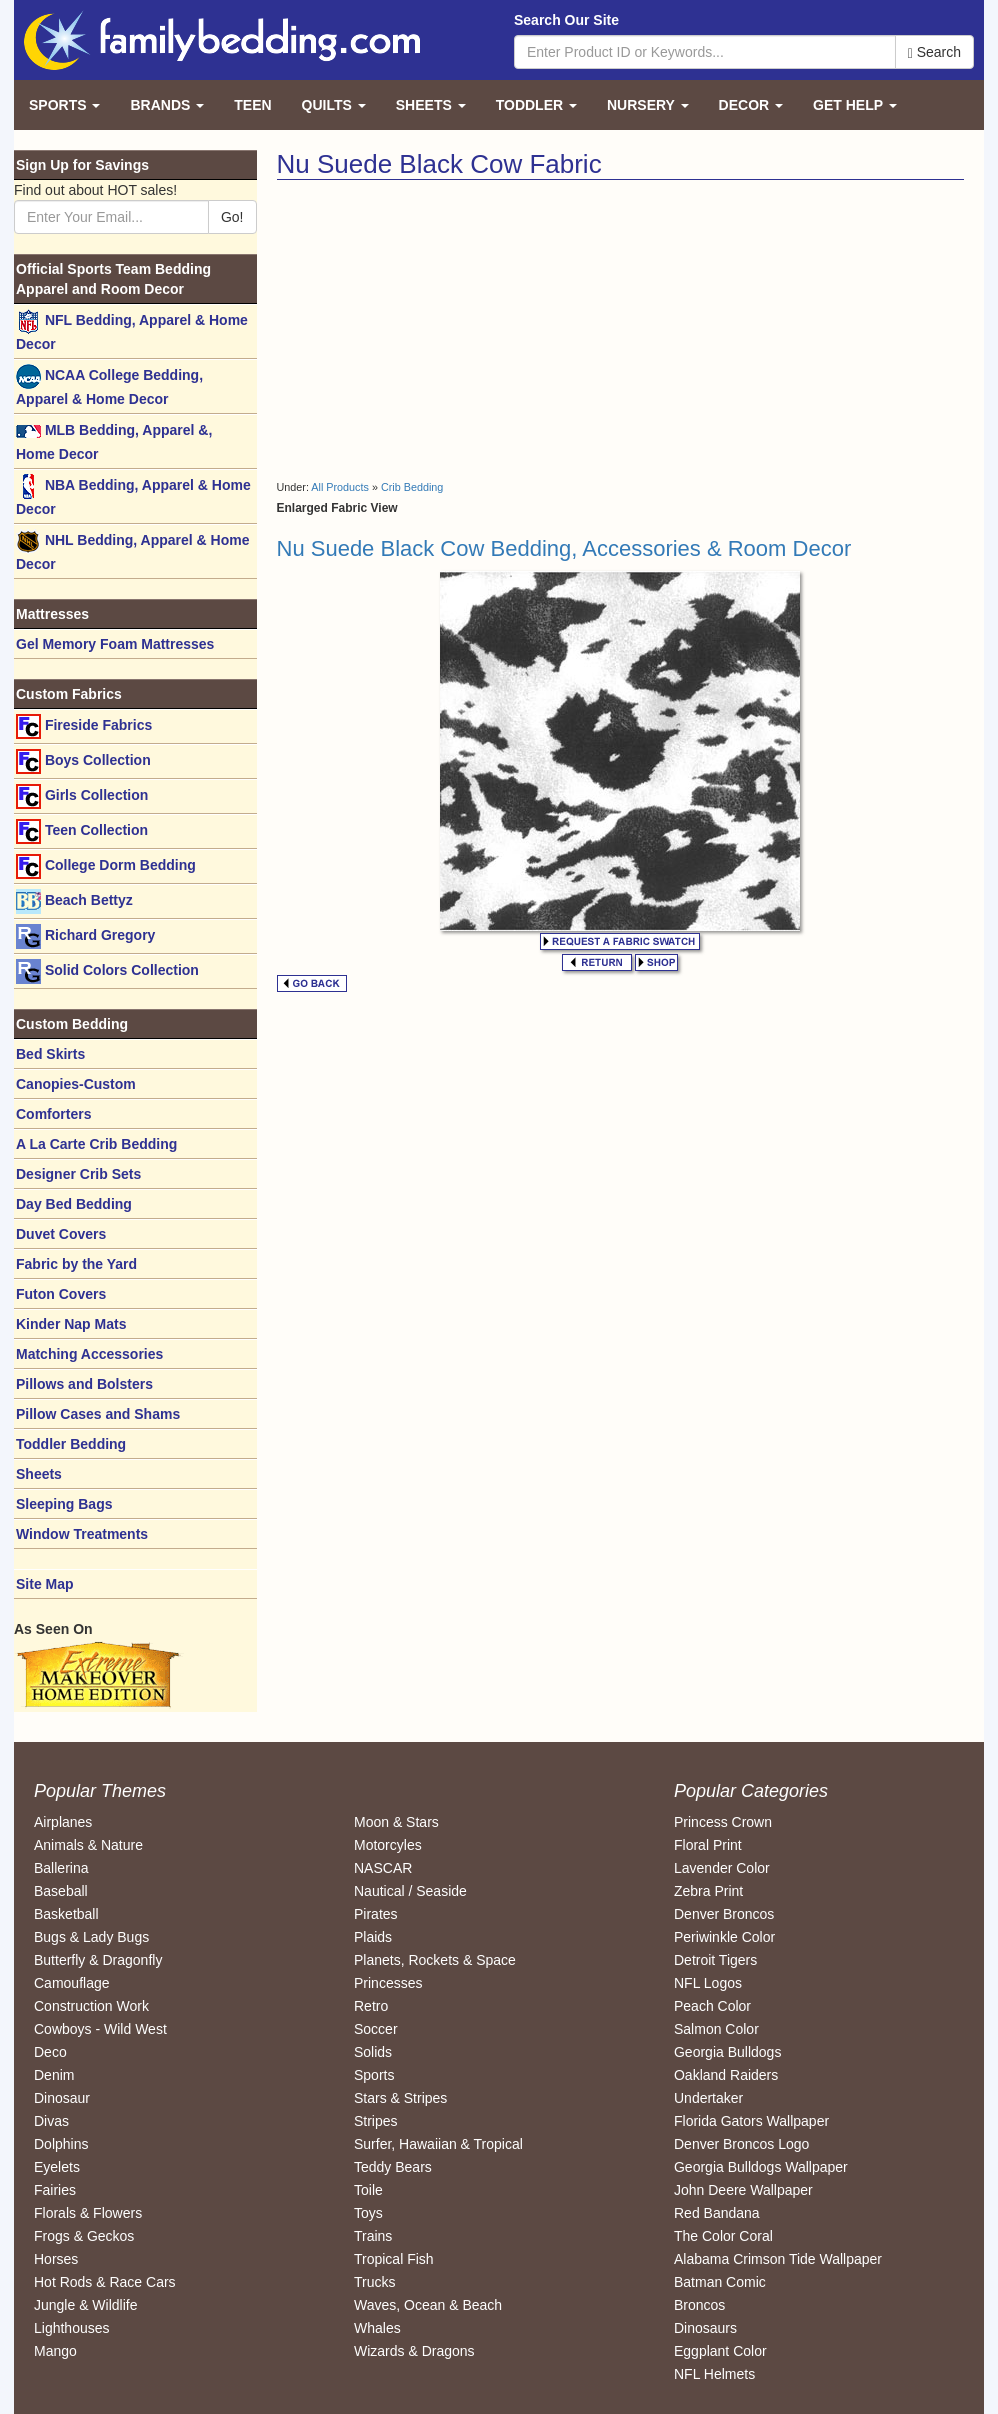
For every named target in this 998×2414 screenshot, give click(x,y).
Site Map (45, 1584)
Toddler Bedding (71, 1444)
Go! (232, 217)
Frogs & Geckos (84, 2236)
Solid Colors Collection (107, 971)
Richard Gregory (85, 936)
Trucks (374, 2282)
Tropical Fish (394, 2259)
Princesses (388, 1983)
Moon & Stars (396, 1822)
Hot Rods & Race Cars (105, 2282)
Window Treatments (82, 1534)
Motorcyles (388, 1845)
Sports (374, 2075)
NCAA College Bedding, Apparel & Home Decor (109, 385)
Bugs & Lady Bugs (91, 1937)
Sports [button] (64, 105)
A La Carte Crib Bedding (96, 1144)
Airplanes (63, 1822)
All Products (340, 487)
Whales (377, 2328)
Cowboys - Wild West (100, 2029)
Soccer (376, 2029)
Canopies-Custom (76, 1084)
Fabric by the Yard (76, 1264)
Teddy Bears (393, 2167)
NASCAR (383, 1868)
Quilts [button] (334, 105)
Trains (373, 2236)
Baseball (61, 1891)
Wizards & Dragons (414, 2351)
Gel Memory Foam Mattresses (115, 644)
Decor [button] (751, 105)
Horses (56, 2259)
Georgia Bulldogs (727, 2052)
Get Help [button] (855, 105)
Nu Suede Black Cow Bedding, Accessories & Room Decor (564, 548)
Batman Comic (720, 2282)
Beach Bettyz (74, 901)
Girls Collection (82, 796)
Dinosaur (62, 2098)
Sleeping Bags (64, 1504)
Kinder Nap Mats (71, 1324)
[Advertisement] (445, 330)
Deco (50, 2052)
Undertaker (708, 2098)
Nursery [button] (648, 105)
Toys (368, 2213)
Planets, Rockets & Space (435, 1960)
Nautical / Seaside (410, 1891)
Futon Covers (61, 1294)
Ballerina (61, 1868)
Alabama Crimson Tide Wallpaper (778, 2259)
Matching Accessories (89, 1354)
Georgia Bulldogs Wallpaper (761, 2167)
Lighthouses (72, 2328)
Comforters (53, 1114)
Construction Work (91, 2006)
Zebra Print (708, 1891)
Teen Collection (82, 831)
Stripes (376, 2121)
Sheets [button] (431, 105)
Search (934, 52)
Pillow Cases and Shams (98, 1414)
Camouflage (72, 1983)
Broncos (699, 2305)
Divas (51, 2121)
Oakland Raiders (726, 2075)
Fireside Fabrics (84, 726)
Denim (54, 2075)
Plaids (373, 1937)
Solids (373, 2052)
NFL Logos (708, 1983)
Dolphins (61, 2144)
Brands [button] (167, 105)
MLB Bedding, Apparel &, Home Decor (114, 440)
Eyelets (57, 2167)
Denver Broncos (724, 1914)
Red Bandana (717, 2213)
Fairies (55, 2190)
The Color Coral (723, 2236)
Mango (55, 2351)
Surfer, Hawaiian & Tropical (438, 2144)
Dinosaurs (705, 2328)
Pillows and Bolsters (84, 1384)
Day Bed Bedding (74, 1204)
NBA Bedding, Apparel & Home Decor (133, 495)
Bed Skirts (50, 1054)
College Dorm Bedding (106, 866)
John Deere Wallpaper (743, 2190)
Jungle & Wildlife (86, 2305)
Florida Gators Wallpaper (751, 2121)
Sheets (39, 1474)
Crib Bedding (412, 487)
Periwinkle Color (724, 1937)
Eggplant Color (720, 2351)
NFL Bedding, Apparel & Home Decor (132, 330)
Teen (252, 105)
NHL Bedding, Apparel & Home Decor (132, 550)
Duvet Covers (61, 1234)
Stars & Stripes (400, 2098)
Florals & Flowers (88, 2213)
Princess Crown (723, 1822)
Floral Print (708, 1845)
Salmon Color (716, 2029)
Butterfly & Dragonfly (98, 1960)
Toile (368, 2190)
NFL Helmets (714, 2374)
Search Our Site (566, 20)
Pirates (376, 1914)
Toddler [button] (536, 105)
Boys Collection (83, 761)
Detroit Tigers (715, 1960)
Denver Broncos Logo (741, 2144)
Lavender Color (722, 1868)
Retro (371, 2006)
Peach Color (712, 2006)
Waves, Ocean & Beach (428, 2305)
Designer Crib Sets (78, 1174)
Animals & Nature (88, 1845)
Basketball (66, 1914)
